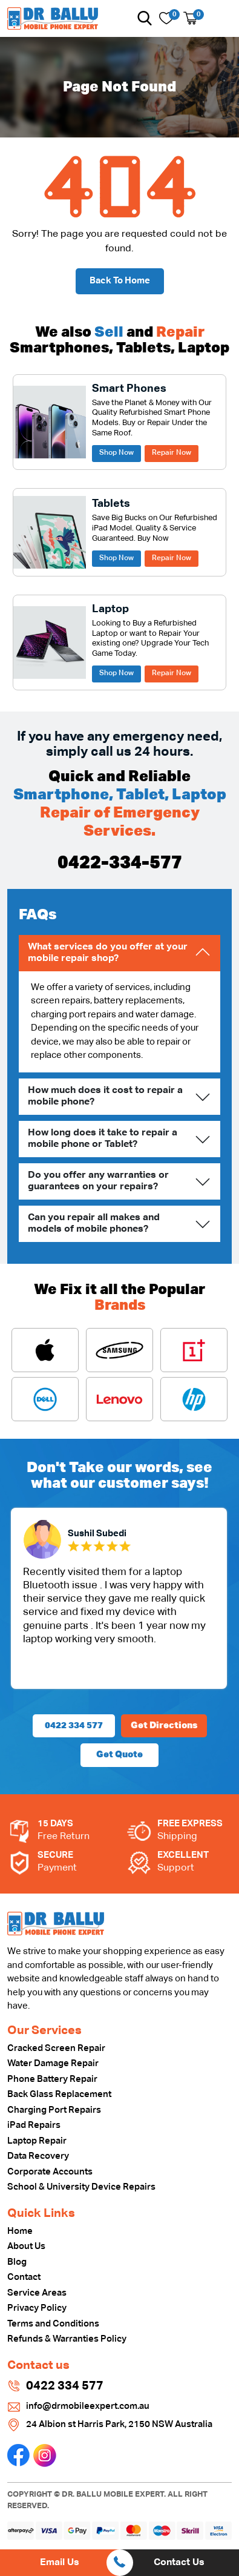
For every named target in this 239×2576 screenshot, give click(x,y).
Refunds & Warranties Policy (66, 2338)
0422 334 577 (74, 1725)
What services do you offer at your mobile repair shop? (108, 952)
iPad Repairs (34, 2125)
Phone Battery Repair (52, 2079)
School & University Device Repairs (81, 2186)
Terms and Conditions (53, 2323)
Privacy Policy (37, 2308)
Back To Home (120, 280)
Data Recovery (38, 2156)
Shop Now (116, 453)
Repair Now (171, 453)
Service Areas (37, 2292)
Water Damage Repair (53, 2063)
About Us (26, 2246)
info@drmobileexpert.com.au (87, 2406)
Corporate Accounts (50, 2171)
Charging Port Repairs (54, 2110)
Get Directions (164, 1725)
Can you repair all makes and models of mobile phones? (94, 1223)
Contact (24, 2277)
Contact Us (179, 2563)
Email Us (59, 2563)
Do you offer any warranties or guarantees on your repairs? (98, 1181)
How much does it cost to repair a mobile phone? (105, 1096)
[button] (144, 18)
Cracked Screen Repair (56, 2048)
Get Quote (119, 1754)
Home (20, 2231)
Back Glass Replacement (59, 2094)
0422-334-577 (119, 863)
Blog (17, 2262)
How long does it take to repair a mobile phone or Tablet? (102, 1138)
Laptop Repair (37, 2140)
